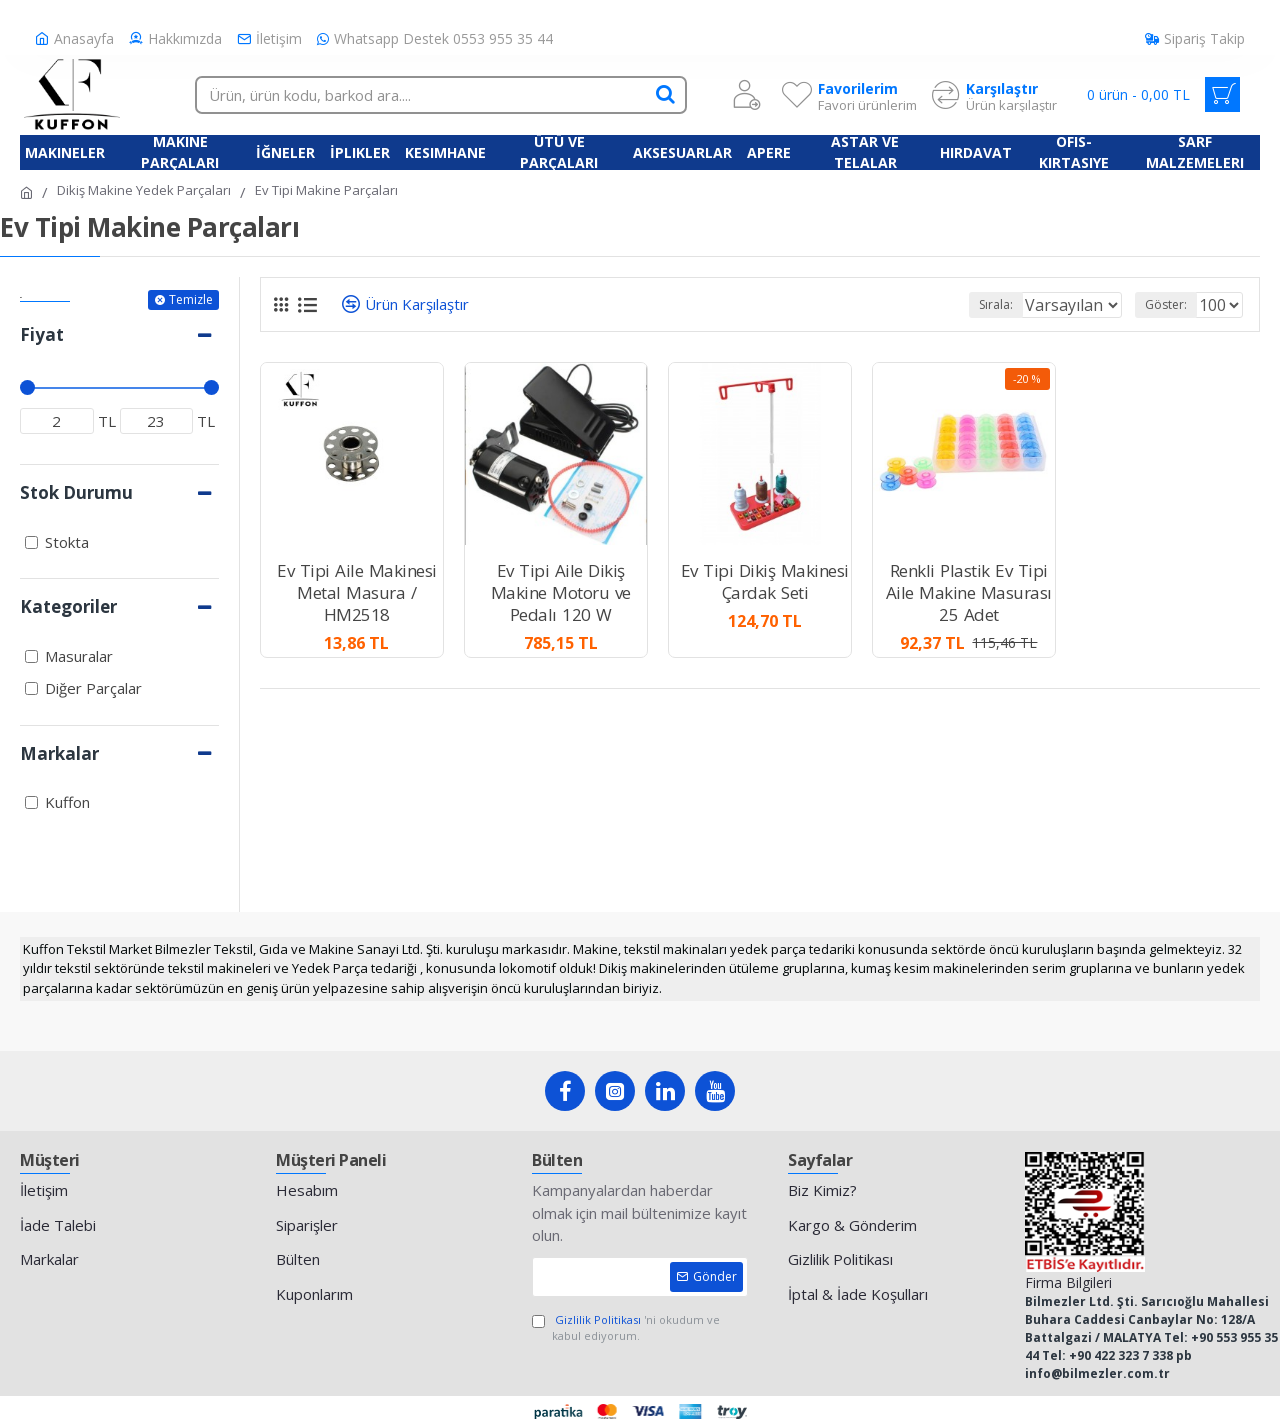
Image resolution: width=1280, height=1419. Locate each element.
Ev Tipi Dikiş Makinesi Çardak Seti (765, 582)
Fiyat (42, 334)
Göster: (1172, 304)
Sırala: (972, 304)
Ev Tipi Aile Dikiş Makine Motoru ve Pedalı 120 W (561, 593)
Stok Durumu (76, 492)
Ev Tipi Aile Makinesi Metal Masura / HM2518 (357, 593)
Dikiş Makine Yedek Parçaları (144, 190)
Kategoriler (68, 606)
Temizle (191, 299)
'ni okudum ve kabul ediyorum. (626, 1328)
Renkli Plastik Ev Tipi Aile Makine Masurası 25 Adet (969, 593)
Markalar (59, 753)
